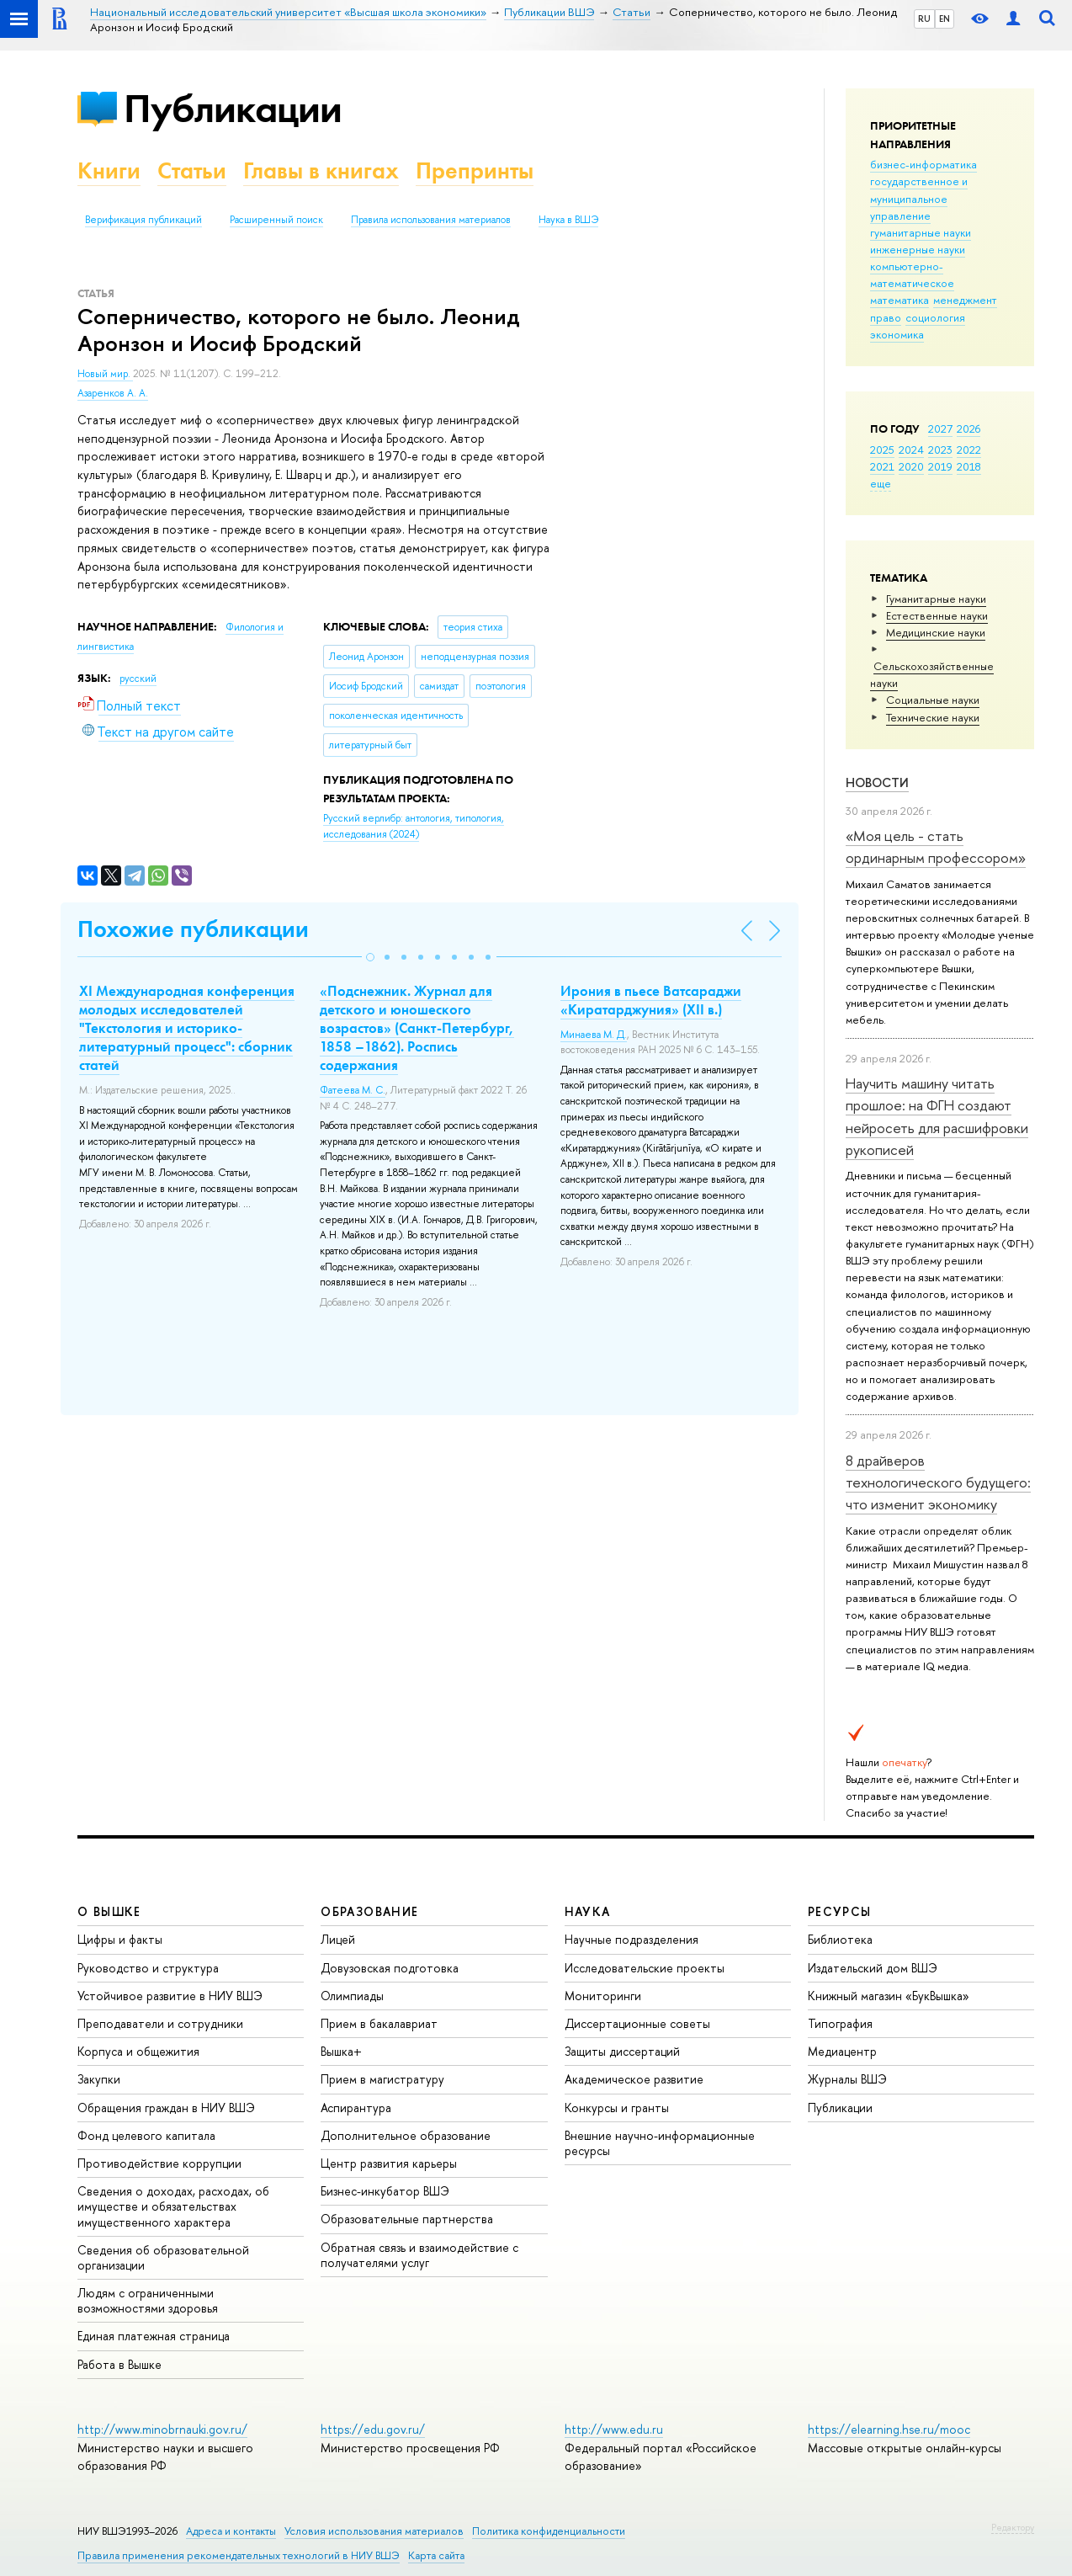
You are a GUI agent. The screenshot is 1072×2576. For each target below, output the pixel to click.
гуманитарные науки (920, 232)
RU (924, 18)
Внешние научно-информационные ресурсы (660, 2142)
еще (880, 483)
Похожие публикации (193, 929)
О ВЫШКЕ (109, 1911)
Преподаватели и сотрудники (160, 2023)
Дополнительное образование (406, 2135)
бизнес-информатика (923, 164)
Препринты (474, 170)
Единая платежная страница (153, 2336)
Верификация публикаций (143, 219)
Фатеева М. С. (352, 1090)
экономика (897, 334)
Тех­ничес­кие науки (932, 717)
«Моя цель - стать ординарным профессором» (936, 846)
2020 (911, 466)
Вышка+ (341, 2051)
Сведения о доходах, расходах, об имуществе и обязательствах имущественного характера (173, 2206)
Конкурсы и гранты (617, 2108)
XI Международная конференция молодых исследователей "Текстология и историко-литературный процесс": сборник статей (187, 1028)
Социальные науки (932, 699)
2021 (882, 466)
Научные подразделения (631, 1939)
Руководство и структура (148, 1968)
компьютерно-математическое (912, 274)
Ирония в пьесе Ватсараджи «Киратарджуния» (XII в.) (650, 1000)
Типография (840, 2023)
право (885, 317)
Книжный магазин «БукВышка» (888, 1996)
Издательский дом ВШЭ (872, 1968)
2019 (940, 466)
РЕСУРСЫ (840, 1911)
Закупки (98, 2079)
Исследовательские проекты (644, 1968)
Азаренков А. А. (112, 393)
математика (899, 299)
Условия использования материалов (374, 2531)
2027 (940, 428)
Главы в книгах (321, 170)
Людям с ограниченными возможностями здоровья (147, 2300)
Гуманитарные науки (936, 598)
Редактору (1012, 2527)
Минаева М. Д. (593, 1034)
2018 (969, 466)
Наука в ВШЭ (568, 219)
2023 (940, 449)
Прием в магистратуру (382, 2079)
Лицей (338, 1939)
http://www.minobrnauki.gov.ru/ (162, 2429)
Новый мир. (105, 374)
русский (138, 678)
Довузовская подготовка (390, 1968)
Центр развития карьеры (389, 2163)
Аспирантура (356, 2108)
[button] (370, 957)
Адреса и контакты (231, 2531)
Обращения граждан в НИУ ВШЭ (166, 2108)
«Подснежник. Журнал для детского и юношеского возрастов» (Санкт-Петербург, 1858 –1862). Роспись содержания (417, 1028)
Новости (877, 782)
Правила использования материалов (431, 219)
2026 (968, 428)
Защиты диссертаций (622, 2051)
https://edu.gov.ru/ (373, 2429)
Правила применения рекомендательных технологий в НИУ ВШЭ (238, 2555)
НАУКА (588, 1911)
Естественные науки (937, 615)
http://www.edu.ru (614, 2429)
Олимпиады (352, 1996)
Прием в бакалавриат (379, 2023)
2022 (969, 449)
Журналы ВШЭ (847, 2079)
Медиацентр (842, 2051)
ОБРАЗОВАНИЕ (369, 1911)
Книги (109, 170)
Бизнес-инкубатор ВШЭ (385, 2191)
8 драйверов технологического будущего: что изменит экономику (938, 1482)
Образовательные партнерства (407, 2219)
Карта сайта (436, 2555)
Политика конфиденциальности (548, 2531)
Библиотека (840, 1939)
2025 (882, 449)
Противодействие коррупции (159, 2163)
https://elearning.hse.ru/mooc (889, 2429)
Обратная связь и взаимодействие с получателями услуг (419, 2254)
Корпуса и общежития (138, 2051)
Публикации (233, 108)
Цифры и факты (119, 1939)
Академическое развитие (634, 2079)
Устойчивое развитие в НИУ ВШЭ (170, 1996)
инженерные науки (917, 249)
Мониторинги (603, 1996)
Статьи (191, 170)
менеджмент (965, 299)
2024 (911, 449)
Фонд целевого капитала (146, 2135)
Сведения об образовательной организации (163, 2257)
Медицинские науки (935, 632)
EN (944, 18)
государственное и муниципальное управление (919, 197)
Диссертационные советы (637, 2023)
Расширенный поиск (276, 219)
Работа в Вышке (119, 2364)
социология (935, 317)
